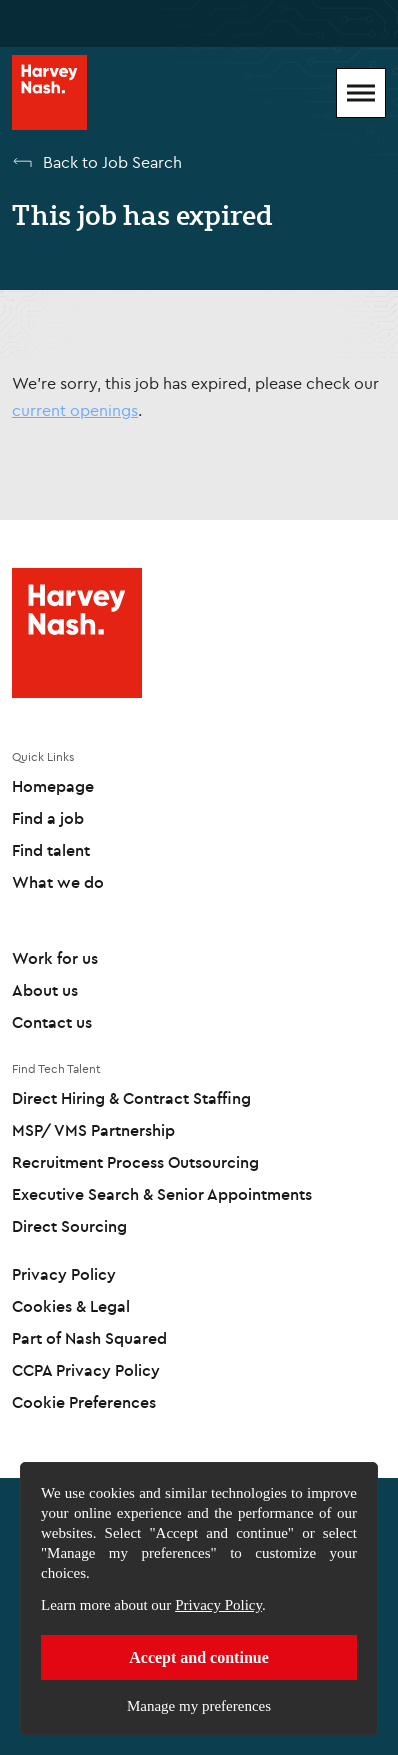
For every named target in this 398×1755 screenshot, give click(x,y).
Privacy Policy (218, 1605)
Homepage (53, 786)
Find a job (48, 818)
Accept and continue (199, 1657)
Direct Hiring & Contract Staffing (131, 1098)
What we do (58, 882)
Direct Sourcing (69, 1226)
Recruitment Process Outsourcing (135, 1162)
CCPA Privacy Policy (86, 1370)
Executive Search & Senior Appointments (162, 1194)
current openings (75, 410)
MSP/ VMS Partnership (93, 1130)
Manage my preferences (199, 1706)
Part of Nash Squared (89, 1338)
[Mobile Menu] (361, 93)
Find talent (51, 850)
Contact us (52, 1022)
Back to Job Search (112, 162)
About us (45, 990)
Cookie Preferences (84, 1402)
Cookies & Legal (71, 1306)
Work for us (55, 958)
